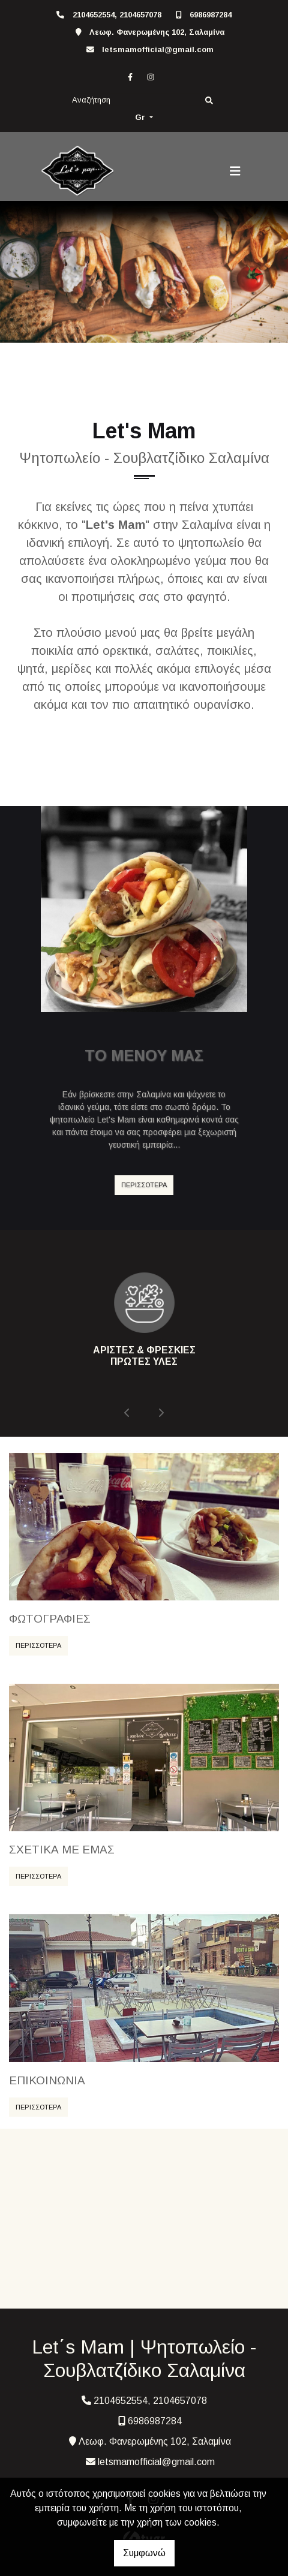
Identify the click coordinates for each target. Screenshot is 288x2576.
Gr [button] (141, 117)
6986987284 (211, 14)
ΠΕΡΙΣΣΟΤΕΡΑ (144, 1184)
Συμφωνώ (144, 2553)
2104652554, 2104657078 (117, 14)
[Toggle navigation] (235, 171)
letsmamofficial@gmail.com (158, 49)
